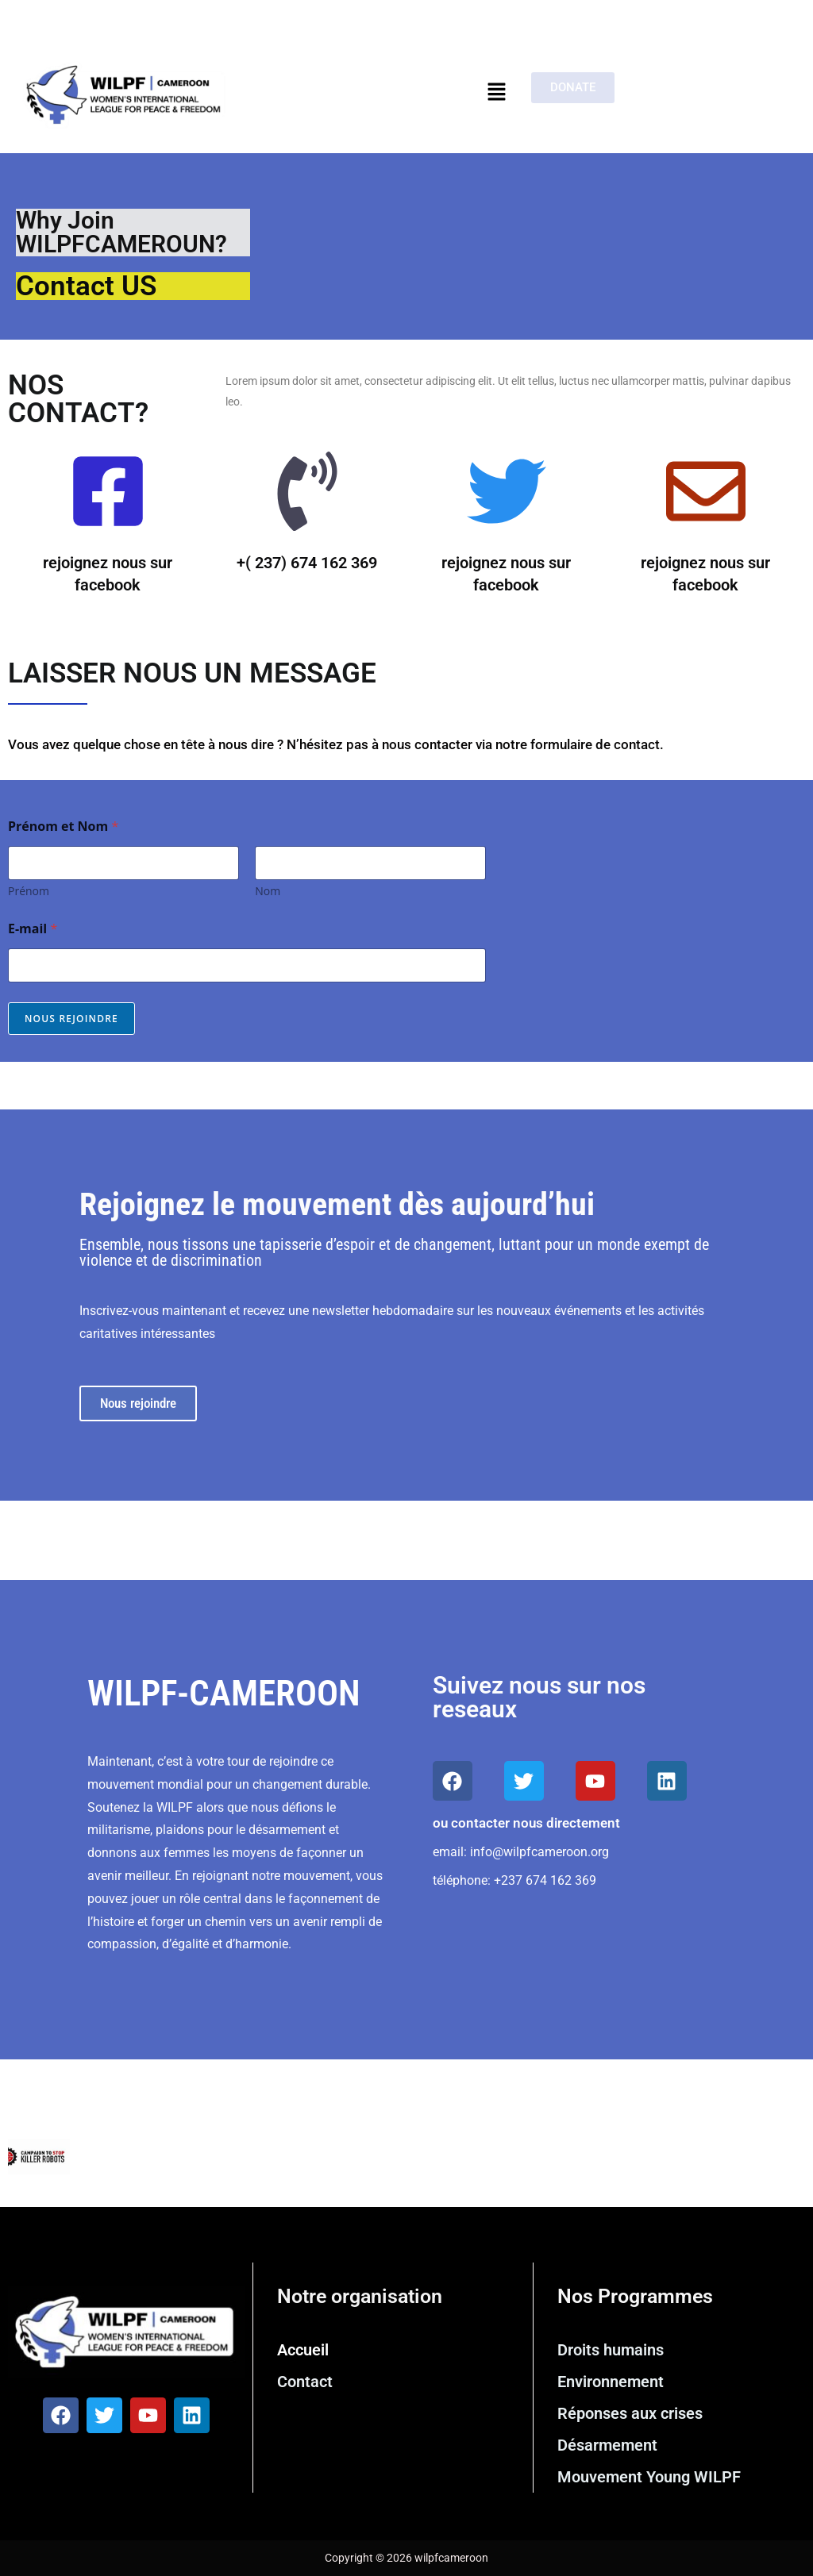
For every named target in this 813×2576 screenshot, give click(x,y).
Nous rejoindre (71, 1018)
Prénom (28, 891)
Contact (305, 2381)
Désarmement (607, 2445)
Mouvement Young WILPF (649, 2476)
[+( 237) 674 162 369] (307, 496)
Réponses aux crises (630, 2413)
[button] (496, 92)
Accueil (303, 2349)
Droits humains (610, 2349)
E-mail (32, 928)
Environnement (610, 2381)
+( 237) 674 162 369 (307, 562)
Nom (267, 891)
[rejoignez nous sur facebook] (108, 496)
